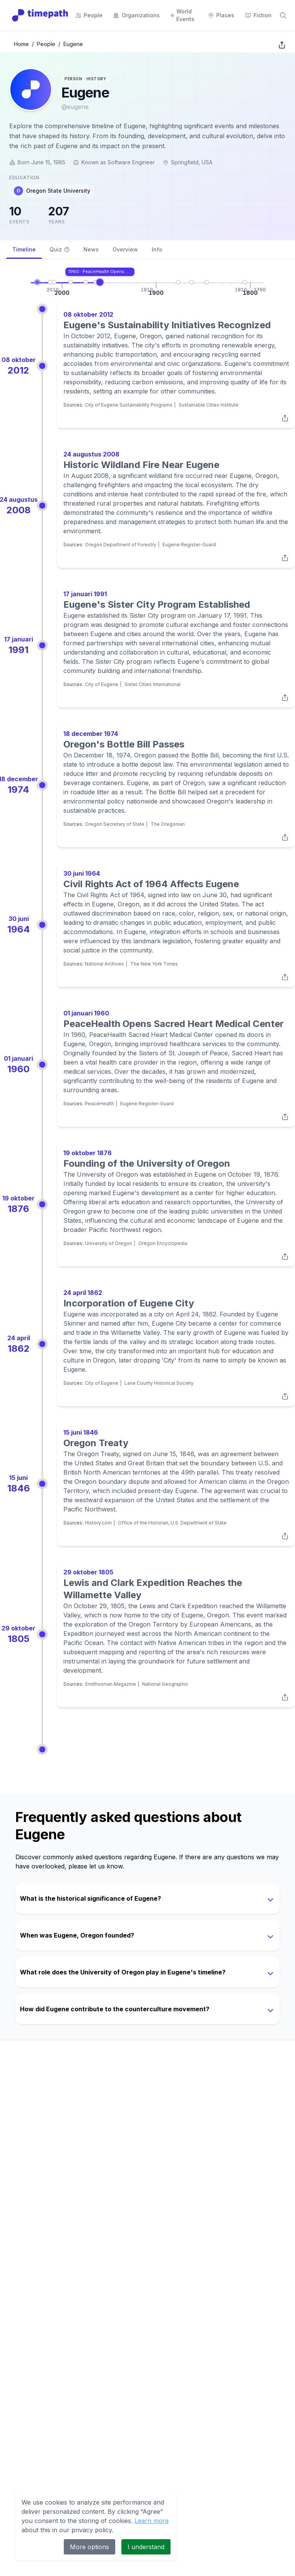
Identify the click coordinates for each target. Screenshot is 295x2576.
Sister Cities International (152, 684)
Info (157, 249)
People (46, 44)
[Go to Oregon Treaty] (206, 282)
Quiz (60, 249)
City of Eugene (101, 684)
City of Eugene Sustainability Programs (128, 405)
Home (21, 44)
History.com (98, 1523)
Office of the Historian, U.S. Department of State (172, 1523)
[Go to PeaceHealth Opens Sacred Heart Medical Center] (99, 282)
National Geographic (165, 1684)
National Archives (104, 964)
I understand (146, 2547)
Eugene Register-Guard (189, 544)
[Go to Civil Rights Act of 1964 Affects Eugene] (95, 282)
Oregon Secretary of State (114, 824)
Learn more (151, 2521)
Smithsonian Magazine (110, 1684)
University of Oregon (108, 1243)
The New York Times (154, 964)
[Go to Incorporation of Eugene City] (191, 282)
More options (89, 2547)
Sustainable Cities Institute (209, 405)
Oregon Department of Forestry (120, 544)
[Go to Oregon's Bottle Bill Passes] (85, 282)
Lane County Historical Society (159, 1383)
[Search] (283, 15)
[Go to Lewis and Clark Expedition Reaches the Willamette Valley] (244, 282)
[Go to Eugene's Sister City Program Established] (70, 282)
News (91, 249)
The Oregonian (168, 824)
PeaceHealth (99, 1103)
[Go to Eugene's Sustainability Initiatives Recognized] (50, 282)
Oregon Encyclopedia (162, 1243)
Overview (125, 249)
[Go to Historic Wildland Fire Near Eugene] (54, 282)
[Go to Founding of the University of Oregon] (178, 282)
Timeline (24, 252)
